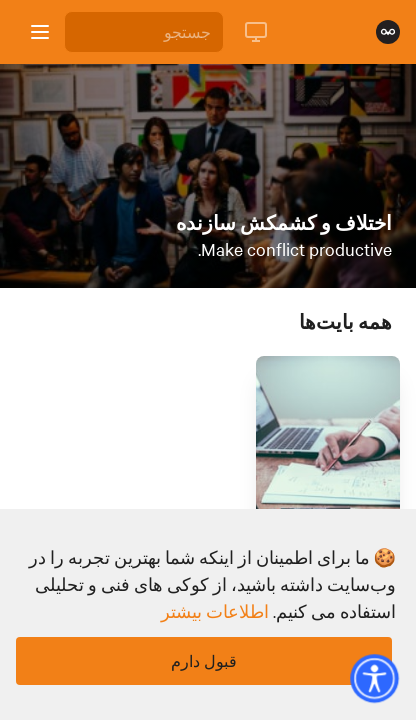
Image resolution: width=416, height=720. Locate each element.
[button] (374, 678)
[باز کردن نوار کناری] (40, 32)
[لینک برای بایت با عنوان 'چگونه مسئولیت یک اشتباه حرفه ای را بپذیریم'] (328, 468)
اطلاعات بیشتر (215, 611)
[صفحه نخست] (388, 32)
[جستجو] (144, 32)
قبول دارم (204, 661)
